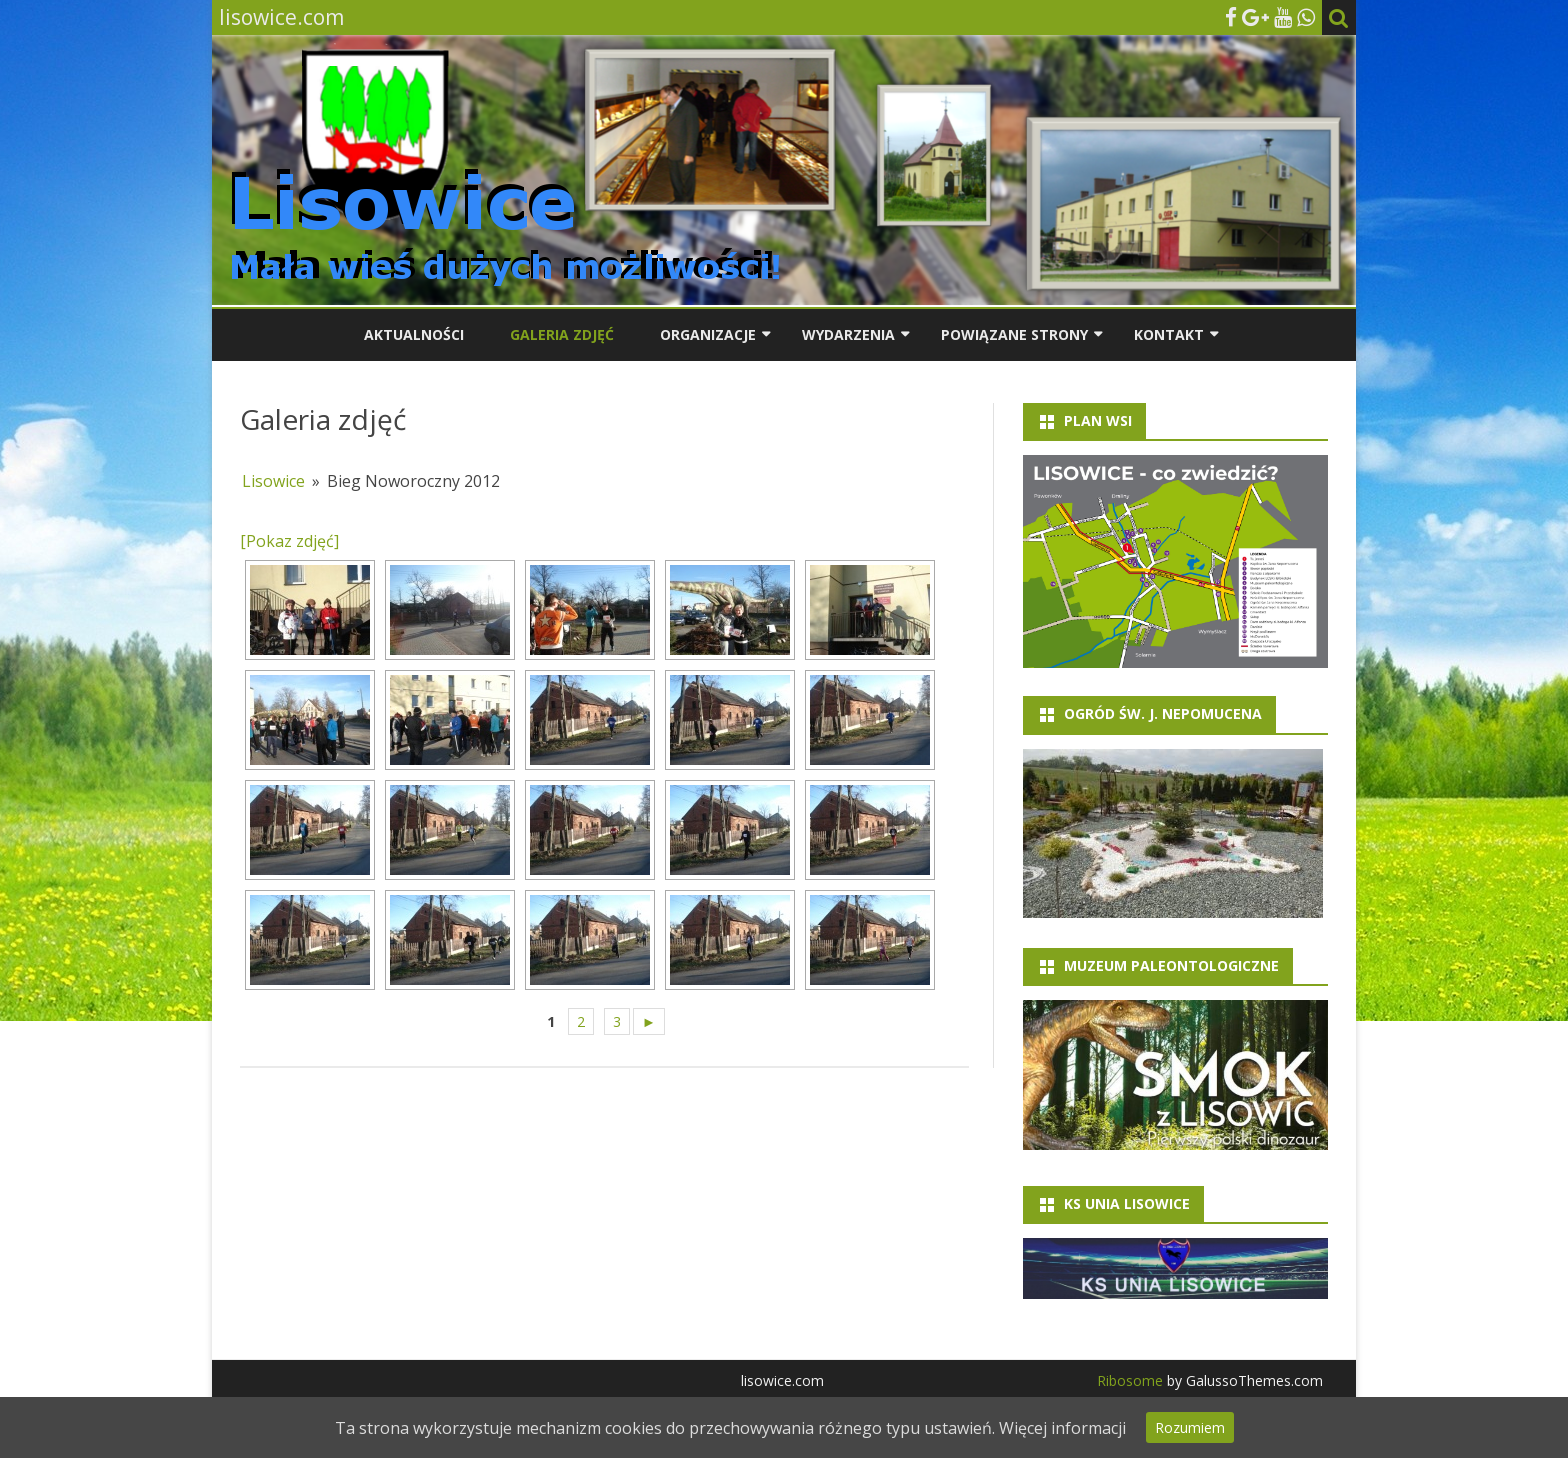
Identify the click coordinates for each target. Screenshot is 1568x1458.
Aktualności (414, 334)
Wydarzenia (848, 334)
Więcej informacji (1062, 1428)
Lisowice (273, 481)
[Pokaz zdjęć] (289, 541)
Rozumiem (1190, 1427)
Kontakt (1169, 334)
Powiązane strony (1014, 334)
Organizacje (708, 334)
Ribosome (1130, 1380)
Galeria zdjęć (562, 334)
